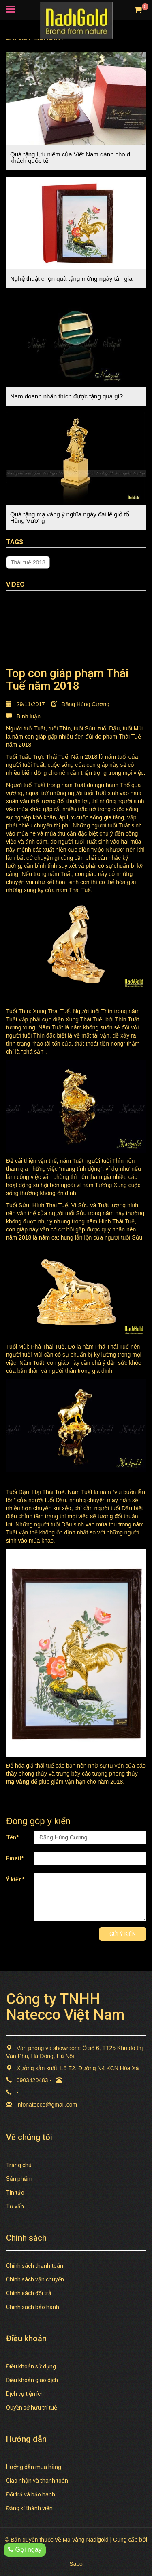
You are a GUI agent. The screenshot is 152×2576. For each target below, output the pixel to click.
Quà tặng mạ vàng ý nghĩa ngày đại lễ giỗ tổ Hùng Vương (69, 517)
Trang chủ (19, 2165)
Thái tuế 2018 (28, 562)
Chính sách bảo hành (32, 2307)
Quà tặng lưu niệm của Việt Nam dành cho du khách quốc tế (72, 157)
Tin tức (15, 2192)
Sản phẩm (19, 2179)
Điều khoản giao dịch (32, 2380)
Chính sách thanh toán (34, 2265)
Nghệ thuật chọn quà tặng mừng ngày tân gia (71, 278)
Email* (15, 1858)
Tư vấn (15, 2206)
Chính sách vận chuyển (35, 2279)
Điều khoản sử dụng (31, 2366)
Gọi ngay (25, 2549)
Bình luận (23, 716)
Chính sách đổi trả (28, 2293)
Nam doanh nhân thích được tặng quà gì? (66, 396)
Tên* (12, 1837)
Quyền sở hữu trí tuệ (31, 2407)
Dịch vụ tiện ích (25, 2394)
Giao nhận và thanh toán (37, 2480)
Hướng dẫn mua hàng (33, 2467)
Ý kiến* (15, 1879)
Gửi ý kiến (122, 1934)
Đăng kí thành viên (29, 2508)
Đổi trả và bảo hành (30, 2494)
